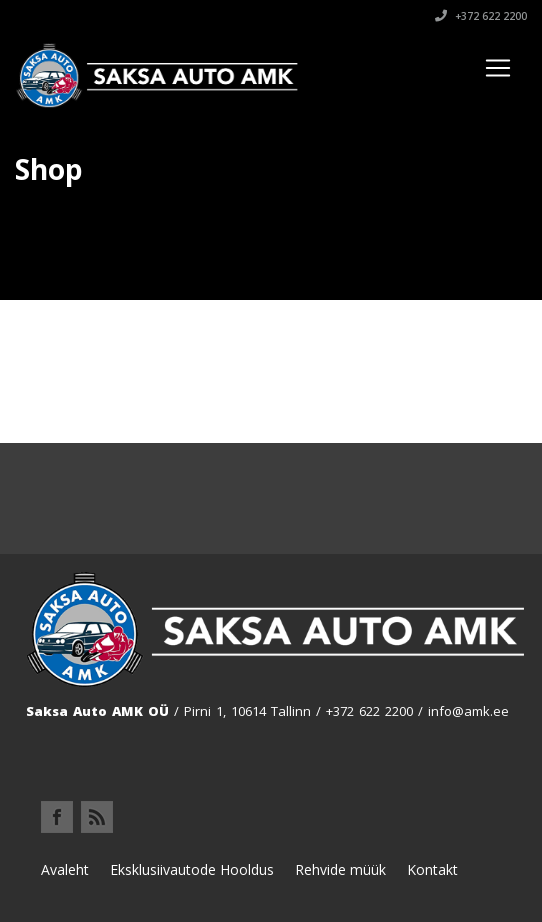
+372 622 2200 (481, 16)
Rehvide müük (340, 869)
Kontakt (432, 869)
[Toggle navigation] (498, 68)
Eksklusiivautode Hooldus (192, 869)
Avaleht (65, 869)
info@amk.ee (468, 711)
